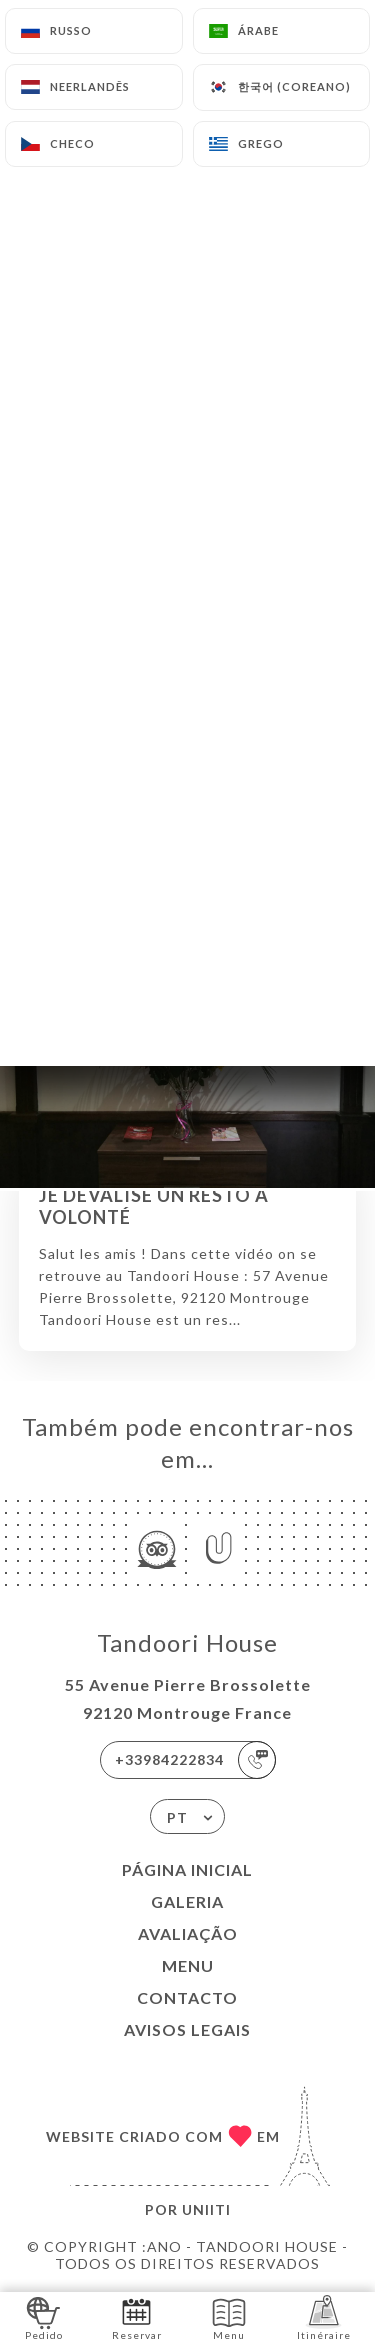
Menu (188, 1965)
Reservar (137, 2317)
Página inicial (187, 1869)
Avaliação (188, 1933)
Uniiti (206, 2209)
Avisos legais (187, 2029)
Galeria (187, 1901)
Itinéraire (324, 2317)
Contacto (187, 1997)
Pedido (44, 2317)
